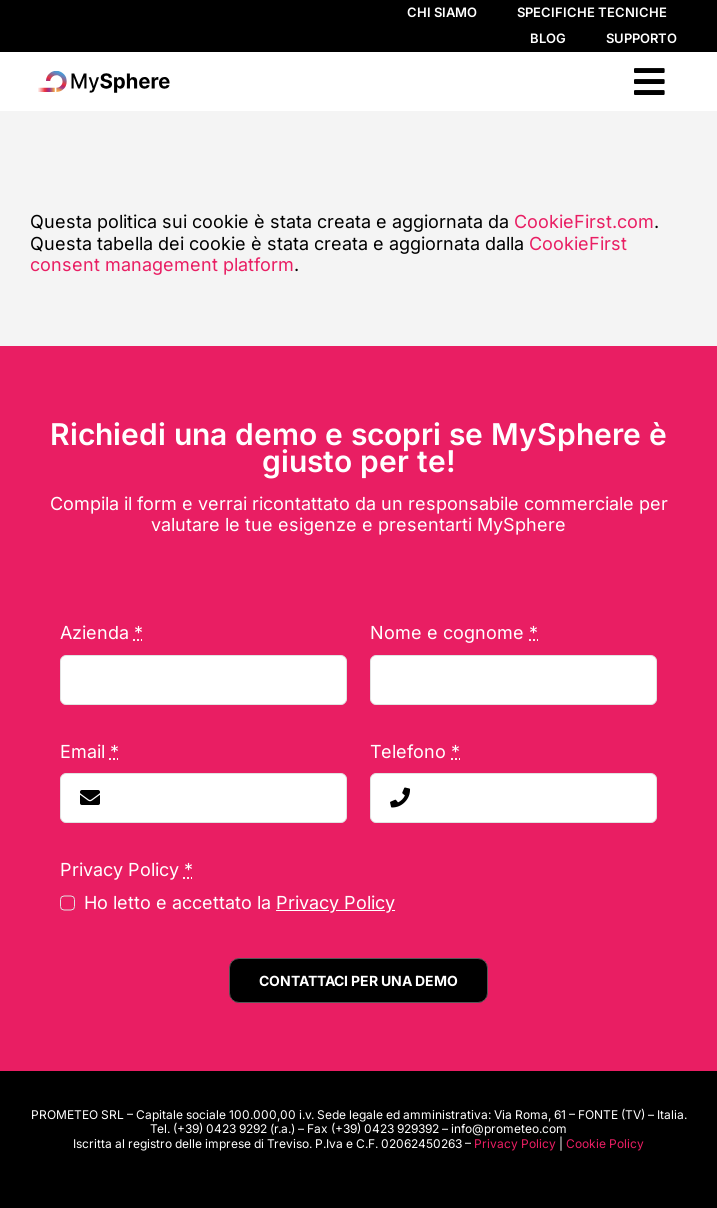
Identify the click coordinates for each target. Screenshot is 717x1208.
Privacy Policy (335, 902)
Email (89, 751)
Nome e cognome (454, 632)
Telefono (415, 751)
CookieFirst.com (584, 221)
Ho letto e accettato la (239, 902)
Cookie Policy (605, 1143)
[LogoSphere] (102, 74)
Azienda (101, 632)
